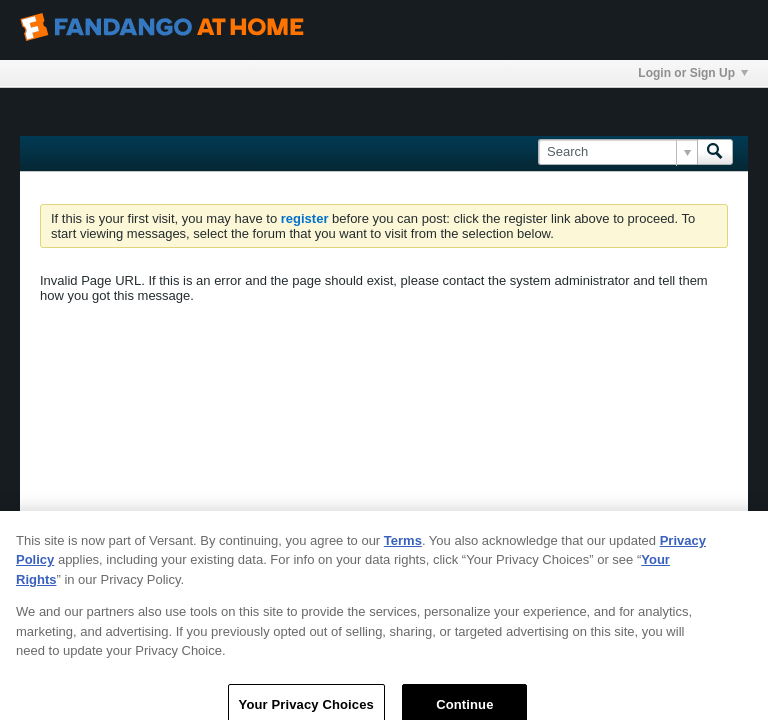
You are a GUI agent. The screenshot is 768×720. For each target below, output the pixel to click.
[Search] (617, 152)
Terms (403, 547)
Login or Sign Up (693, 73)
